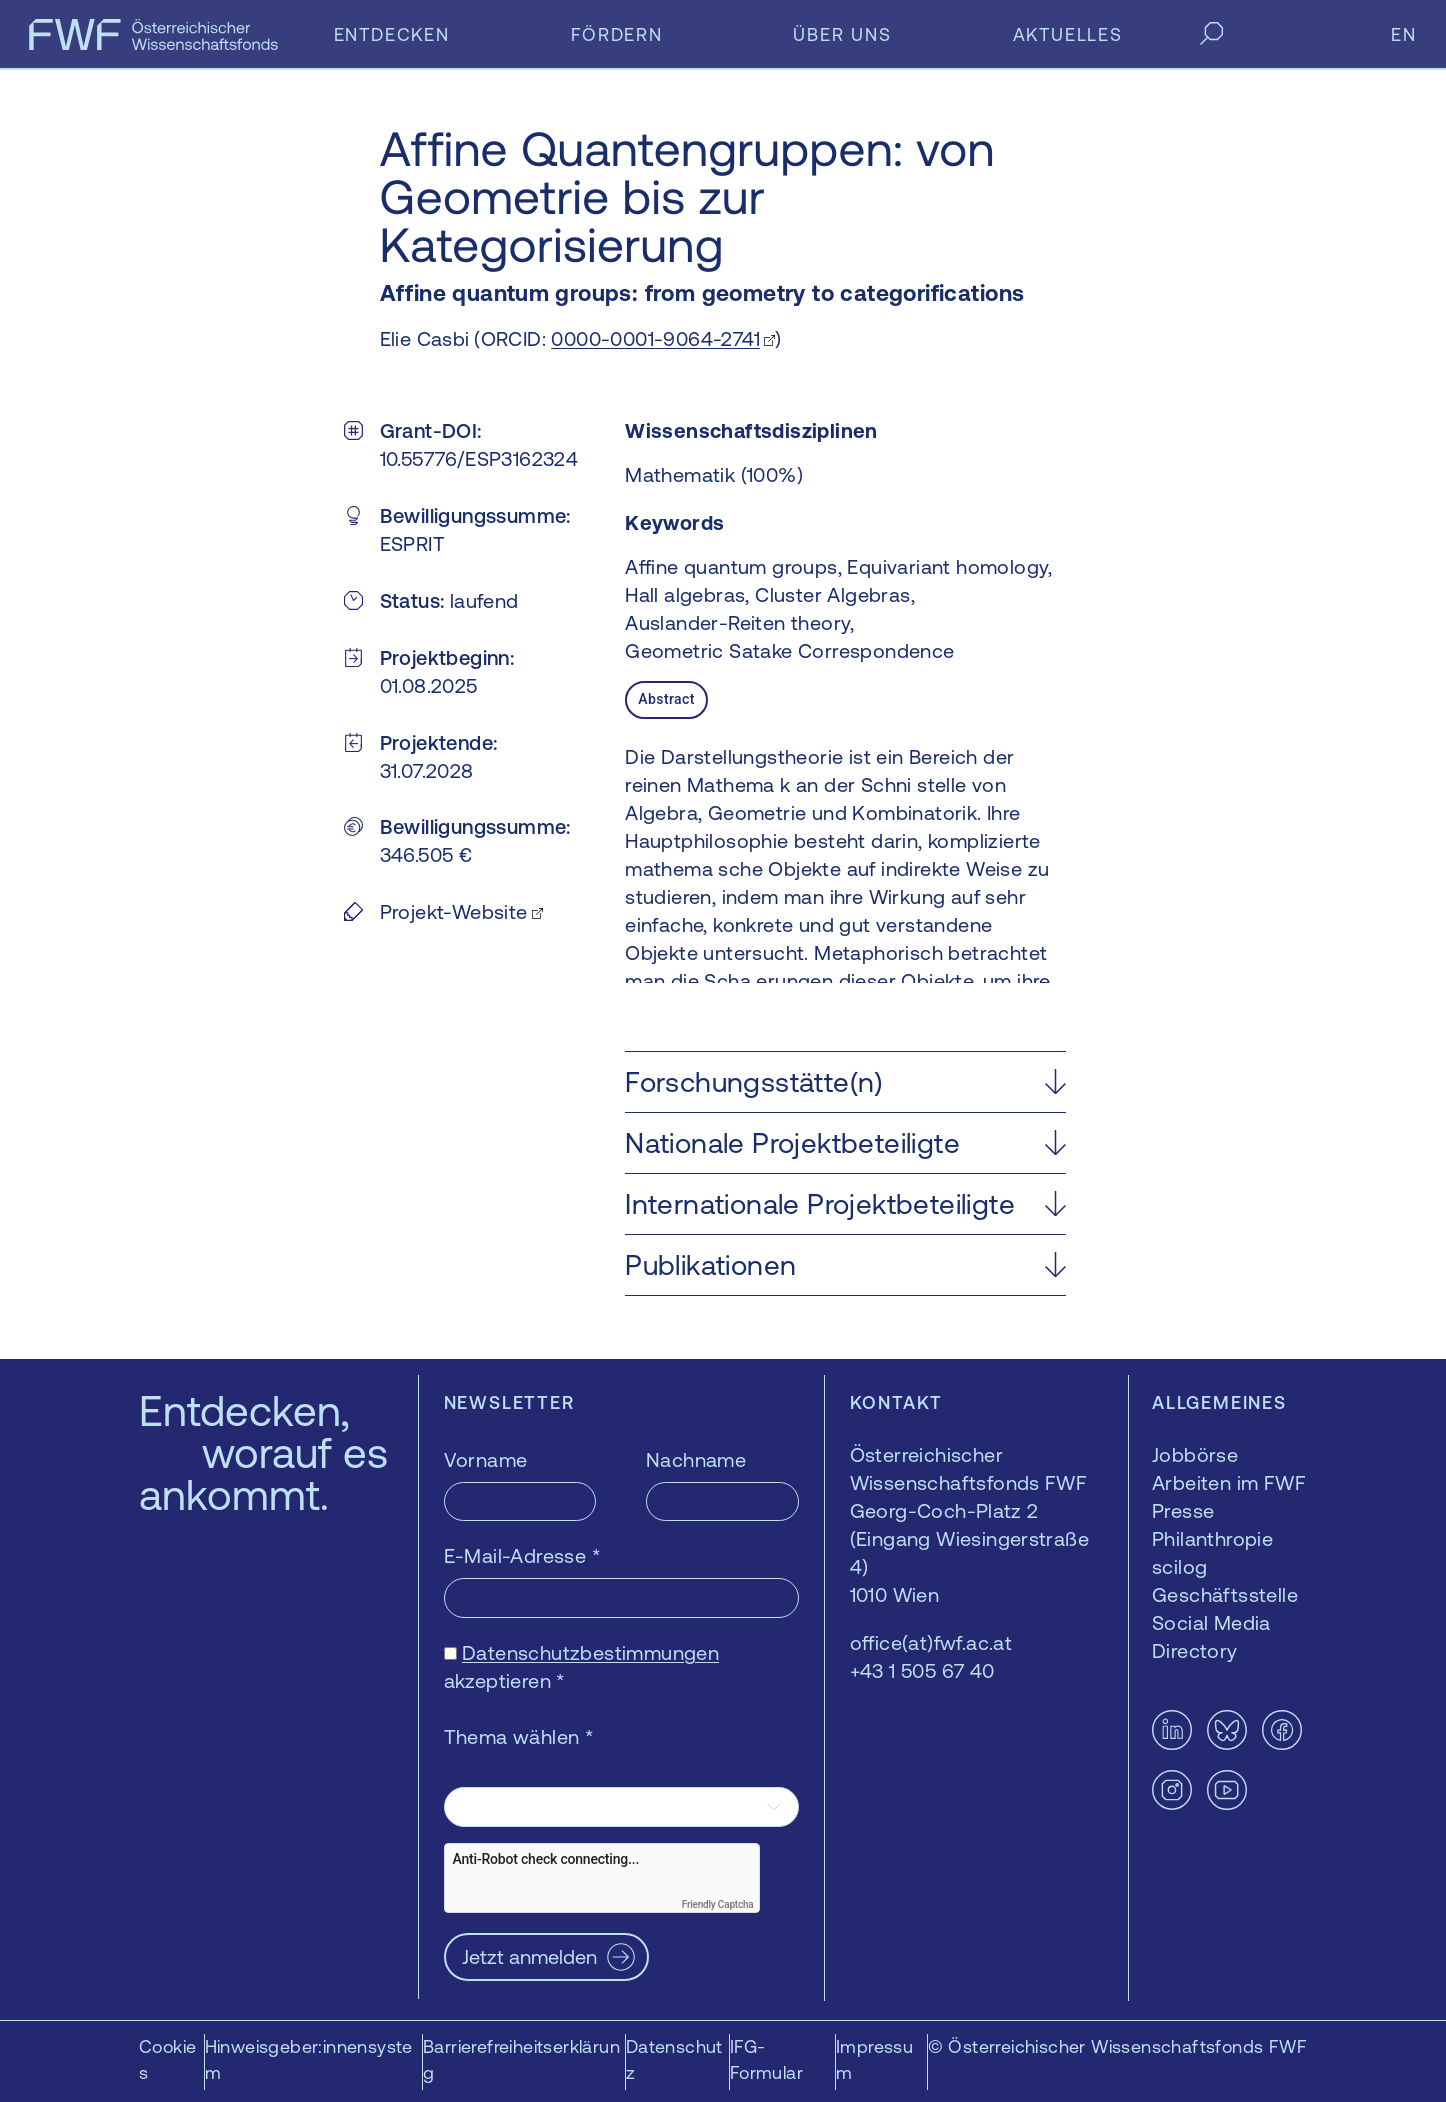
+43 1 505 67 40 (922, 1670)
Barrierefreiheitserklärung (521, 2059)
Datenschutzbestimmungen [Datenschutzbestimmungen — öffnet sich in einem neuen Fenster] (590, 1652)
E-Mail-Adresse (522, 1555)
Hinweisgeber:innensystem (309, 2059)
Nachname (696, 1459)
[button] (845, 1082)
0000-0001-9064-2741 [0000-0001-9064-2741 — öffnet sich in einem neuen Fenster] (655, 338)
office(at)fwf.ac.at (931, 1642)
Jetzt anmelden (529, 1956)
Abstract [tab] (666, 699)
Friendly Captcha (718, 1904)
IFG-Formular (766, 2059)
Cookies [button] (167, 2059)
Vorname (486, 1459)
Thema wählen (519, 1736)
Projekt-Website (454, 911)
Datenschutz (674, 2059)
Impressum (874, 2059)
